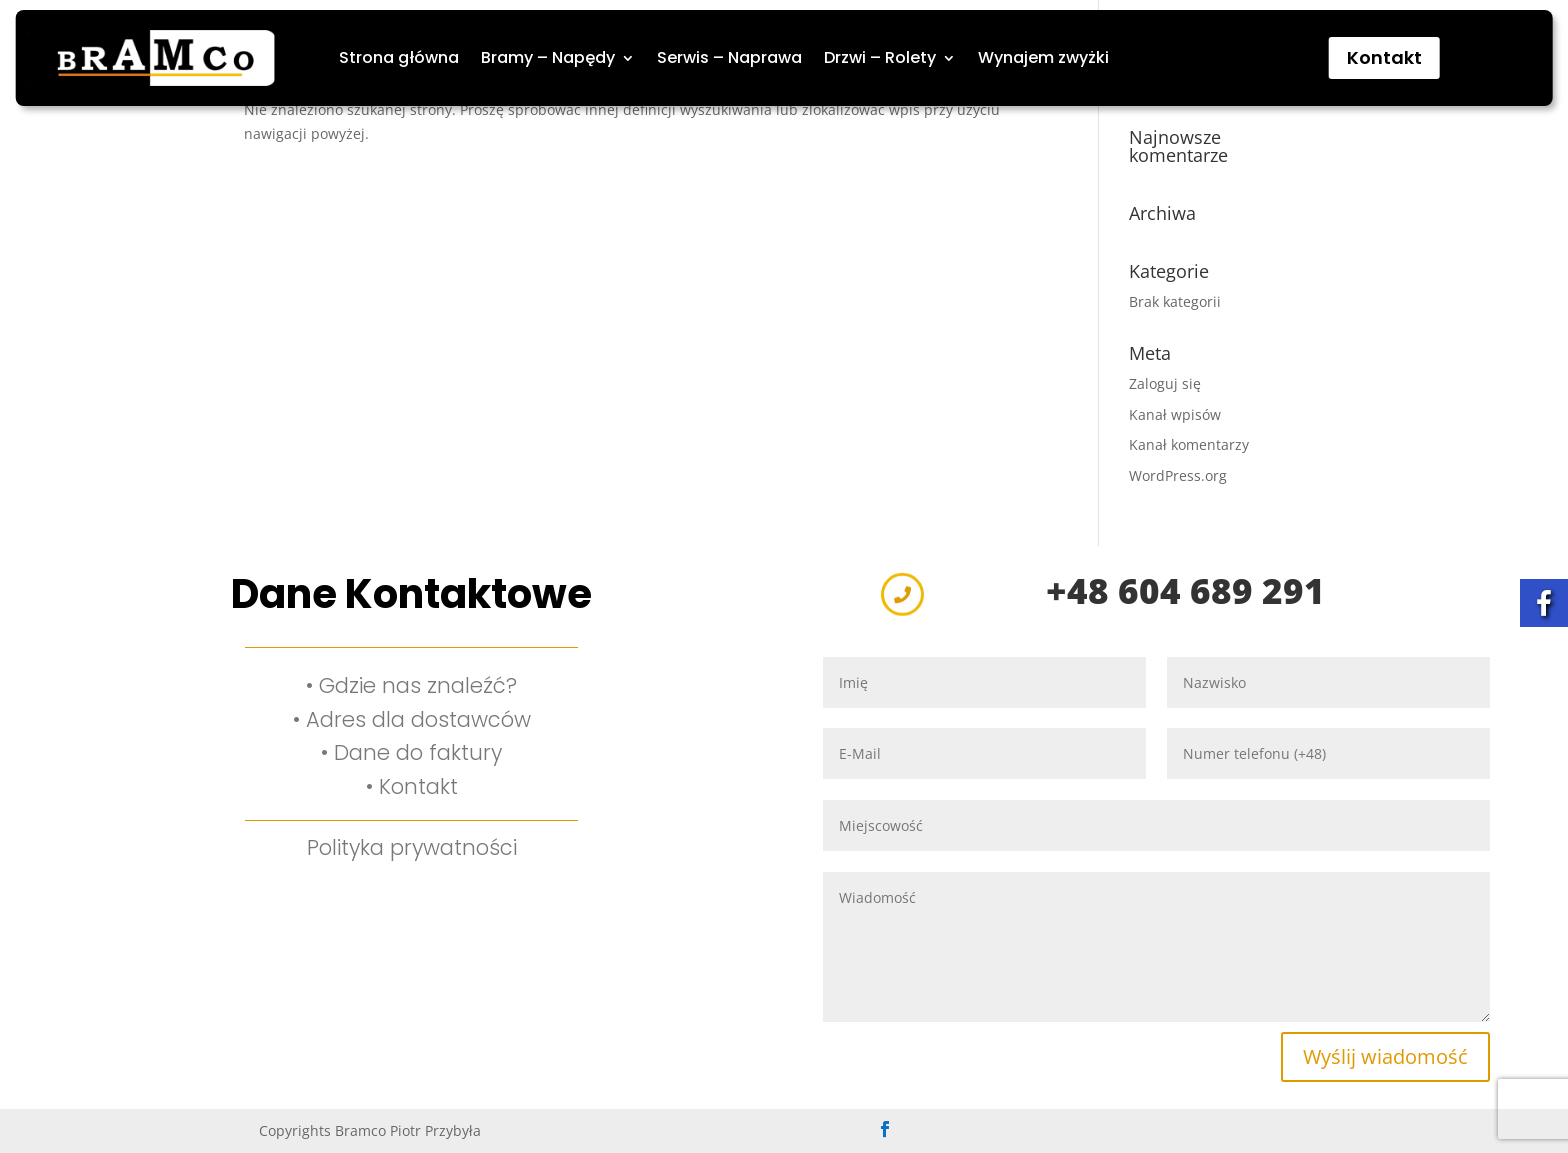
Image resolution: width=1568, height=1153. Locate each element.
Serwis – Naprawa (729, 57)
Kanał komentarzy (1189, 444)
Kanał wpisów (1175, 414)
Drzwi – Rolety (880, 57)
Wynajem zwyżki (1043, 57)
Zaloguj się (1165, 383)
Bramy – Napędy (548, 57)
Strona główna (399, 57)
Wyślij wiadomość (1385, 1056)
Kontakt (1384, 57)
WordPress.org (1178, 475)
